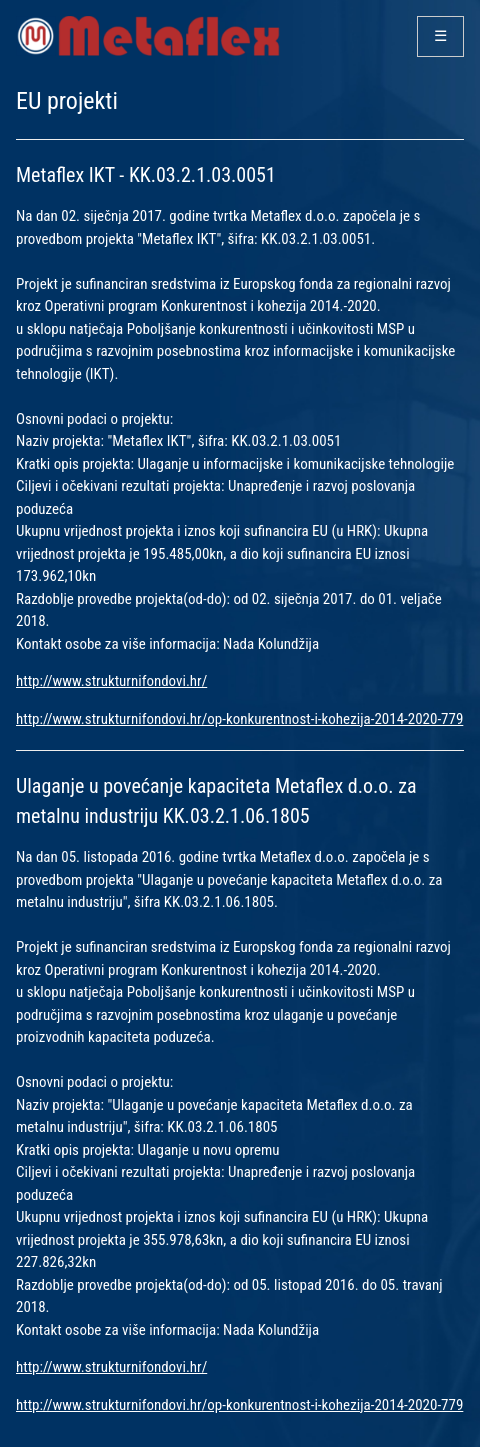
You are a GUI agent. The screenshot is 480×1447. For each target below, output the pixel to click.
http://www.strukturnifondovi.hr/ (111, 681)
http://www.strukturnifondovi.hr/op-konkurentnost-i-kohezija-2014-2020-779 (239, 719)
